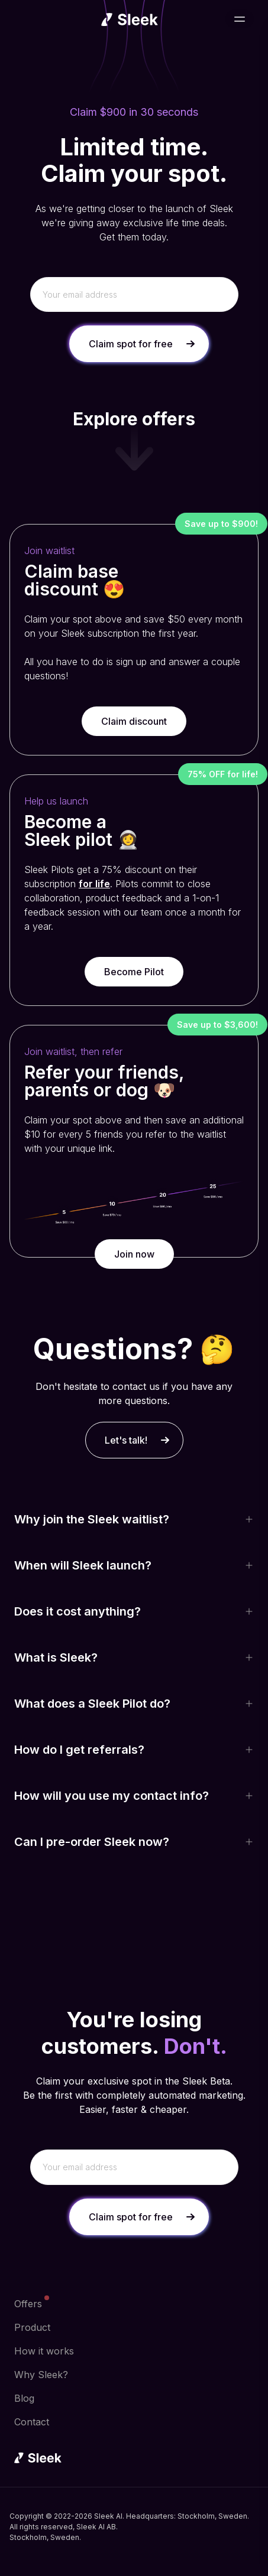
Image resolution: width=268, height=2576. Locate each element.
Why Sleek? (41, 2374)
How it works (44, 2351)
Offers (28, 2303)
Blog (24, 2398)
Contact (31, 2422)
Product (32, 2327)
